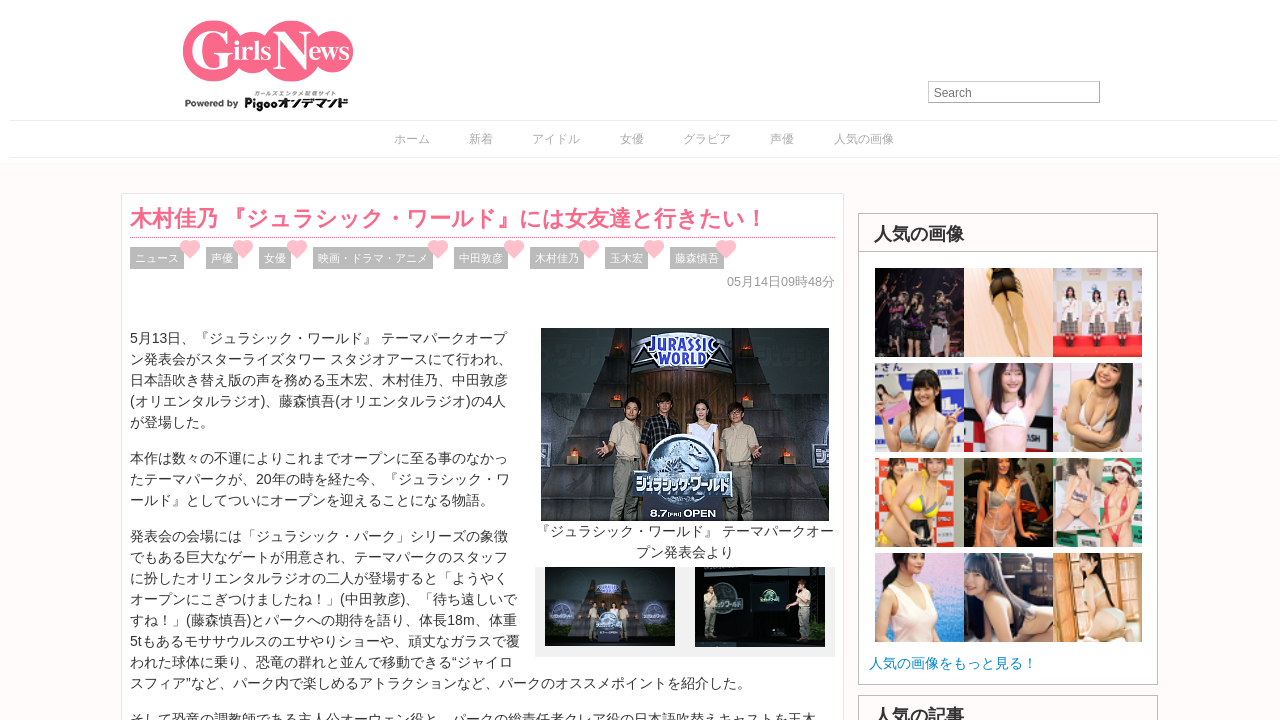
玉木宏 (626, 258)
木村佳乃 (557, 258)
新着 (481, 139)
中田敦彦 (481, 258)
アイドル (556, 139)
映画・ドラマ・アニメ (373, 258)
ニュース (157, 258)
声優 (782, 139)
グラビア (707, 139)
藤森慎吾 (697, 258)
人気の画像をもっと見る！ (953, 663)
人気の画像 (864, 139)
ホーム (412, 139)
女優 (632, 139)
